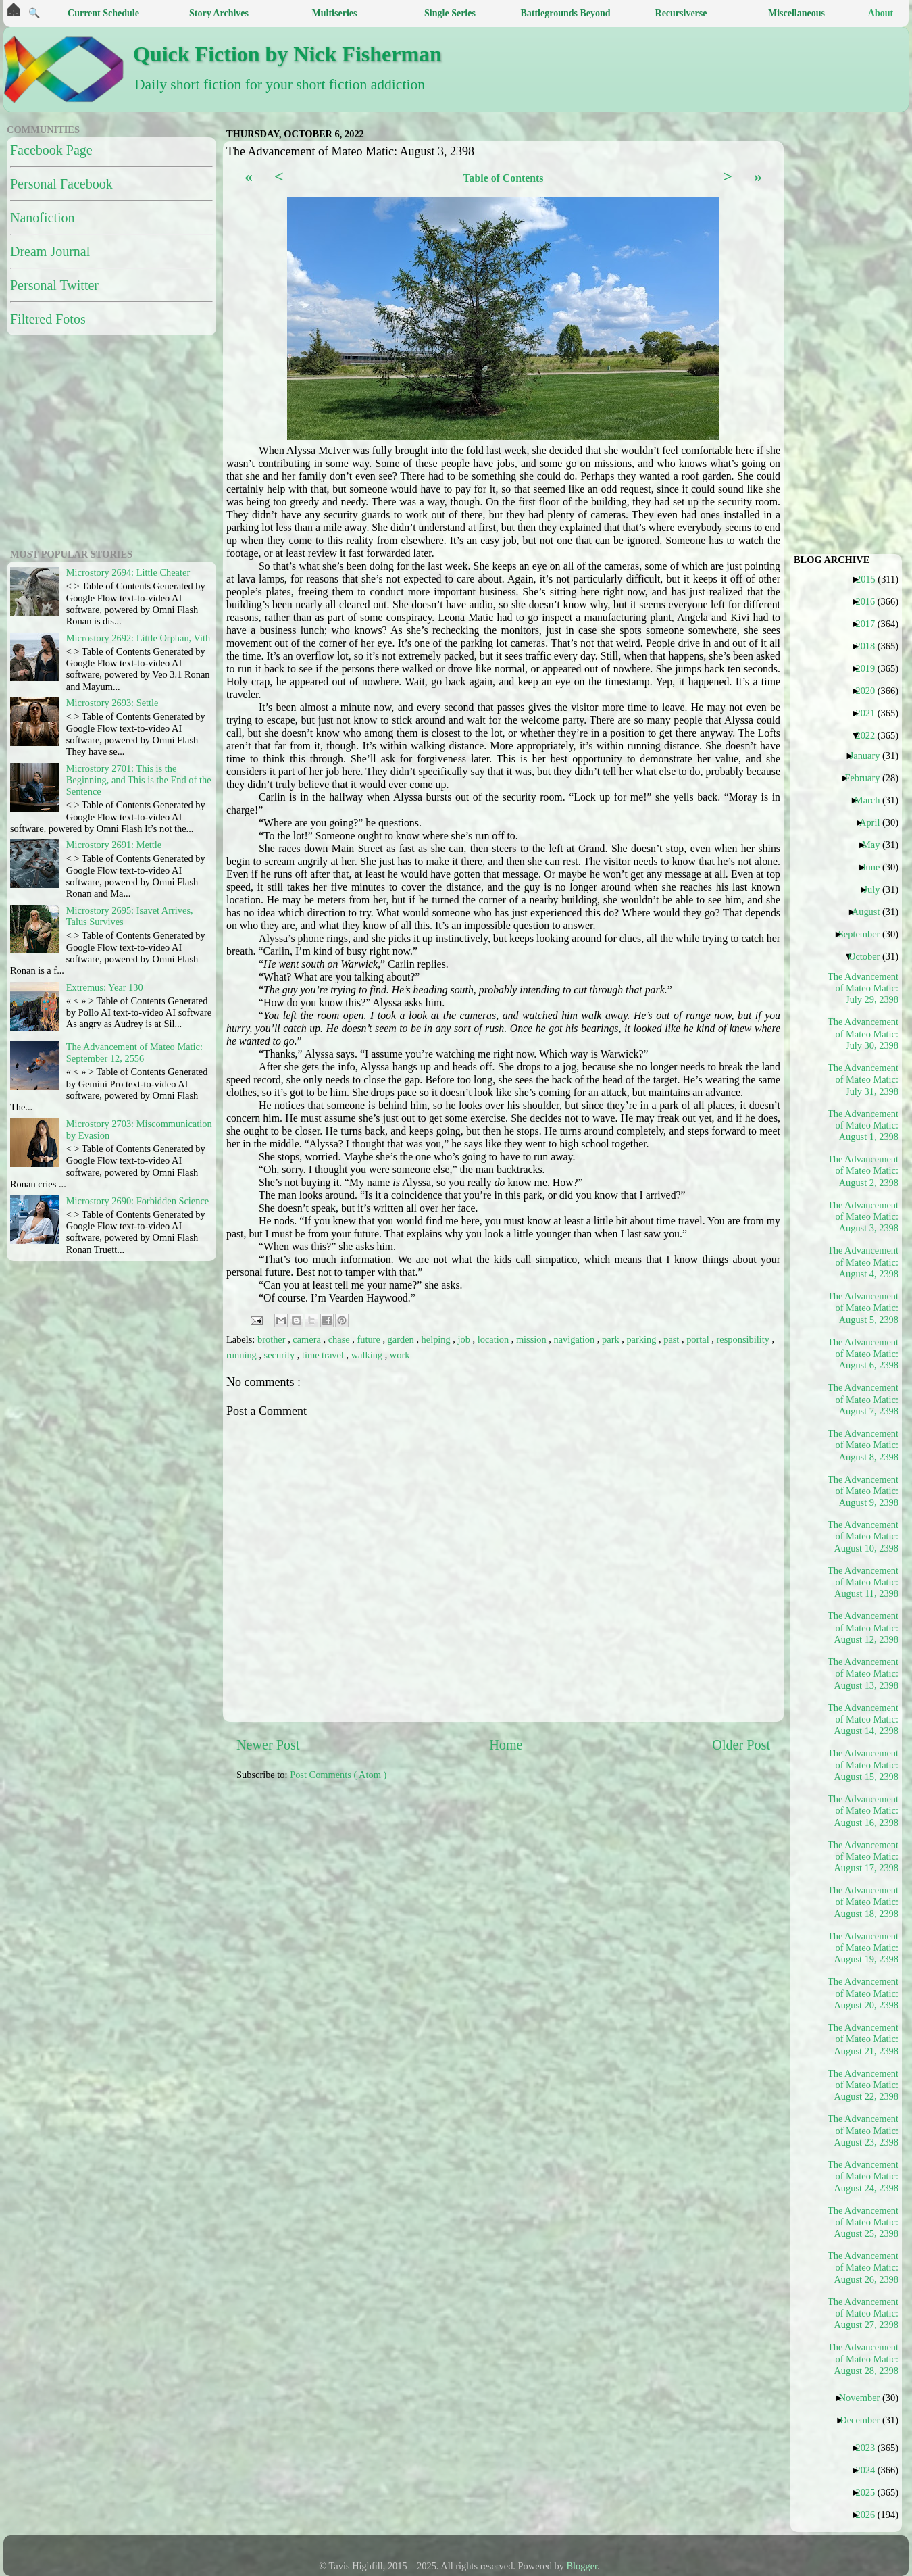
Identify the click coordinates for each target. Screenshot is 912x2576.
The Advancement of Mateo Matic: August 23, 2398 (863, 2130)
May (876, 844)
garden (402, 1339)
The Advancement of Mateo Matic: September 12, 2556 (134, 1052)
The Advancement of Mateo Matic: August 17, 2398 (863, 1856)
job (465, 1339)
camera (308, 1339)
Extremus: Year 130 (104, 987)
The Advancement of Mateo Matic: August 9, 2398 (863, 1491)
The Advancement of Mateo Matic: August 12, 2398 (863, 1627)
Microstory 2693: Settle (112, 702)
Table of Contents (503, 178)
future (369, 1339)
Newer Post (268, 1744)
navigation (575, 1339)
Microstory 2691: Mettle (114, 844)
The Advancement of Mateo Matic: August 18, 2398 (863, 1902)
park (612, 1339)
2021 (870, 713)
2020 (870, 690)
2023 (870, 2447)
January (870, 755)
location (494, 1339)
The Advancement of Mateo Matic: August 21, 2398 (863, 2039)
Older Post (741, 1744)
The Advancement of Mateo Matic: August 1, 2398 (863, 1125)
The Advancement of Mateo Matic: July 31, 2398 (863, 1079)
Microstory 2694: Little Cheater (128, 572)
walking (368, 1354)
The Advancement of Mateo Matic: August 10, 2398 (863, 1536)
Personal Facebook (61, 183)
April (874, 822)
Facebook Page (51, 150)
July (876, 889)
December (865, 2419)
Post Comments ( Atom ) (338, 1774)
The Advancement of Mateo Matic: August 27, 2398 (863, 2313)
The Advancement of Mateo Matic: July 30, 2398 (863, 1033)
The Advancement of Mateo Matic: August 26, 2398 (863, 2267)
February (867, 777)
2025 (870, 2492)
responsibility (744, 1339)
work (400, 1354)
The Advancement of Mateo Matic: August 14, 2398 (863, 1719)
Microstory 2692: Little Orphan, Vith (138, 638)
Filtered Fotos (48, 319)
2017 (870, 623)
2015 (871, 579)
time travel (324, 1354)
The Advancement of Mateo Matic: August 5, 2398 (863, 1308)
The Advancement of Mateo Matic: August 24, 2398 (863, 2176)
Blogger (582, 2565)
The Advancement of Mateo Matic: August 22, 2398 (863, 2085)
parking (642, 1339)
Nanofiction (42, 217)
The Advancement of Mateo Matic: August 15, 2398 (863, 1765)
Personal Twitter (54, 285)
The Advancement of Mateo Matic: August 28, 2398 (863, 2359)
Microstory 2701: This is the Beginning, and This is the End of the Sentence (138, 780)
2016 (870, 601)
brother (272, 1339)
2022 (870, 735)
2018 (870, 646)
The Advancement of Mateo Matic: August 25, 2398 (863, 2222)
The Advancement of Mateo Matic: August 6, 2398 (863, 1354)
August (871, 911)
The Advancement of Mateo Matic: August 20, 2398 (863, 1993)
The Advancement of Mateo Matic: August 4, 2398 (863, 1262)
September (864, 933)
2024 (870, 2469)
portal (698, 1339)
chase (340, 1339)
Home (505, 1744)
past (672, 1339)
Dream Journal (50, 251)
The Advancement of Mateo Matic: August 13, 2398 (863, 1673)
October (869, 956)
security (280, 1354)
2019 (870, 668)
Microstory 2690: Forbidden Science (137, 1200)
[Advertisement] (552, 1896)
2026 (870, 2514)
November (864, 2397)
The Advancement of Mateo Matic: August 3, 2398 (863, 1216)
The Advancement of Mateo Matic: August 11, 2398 (863, 1582)
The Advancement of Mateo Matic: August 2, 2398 (863, 1171)
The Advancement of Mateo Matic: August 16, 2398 (863, 1810)
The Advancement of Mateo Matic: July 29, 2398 (863, 988)
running (242, 1354)
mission (532, 1339)
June (876, 867)
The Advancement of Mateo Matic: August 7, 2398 (863, 1399)
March (872, 800)
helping (437, 1339)
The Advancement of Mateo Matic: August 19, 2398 (863, 1948)
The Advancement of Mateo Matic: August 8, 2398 (863, 1445)
